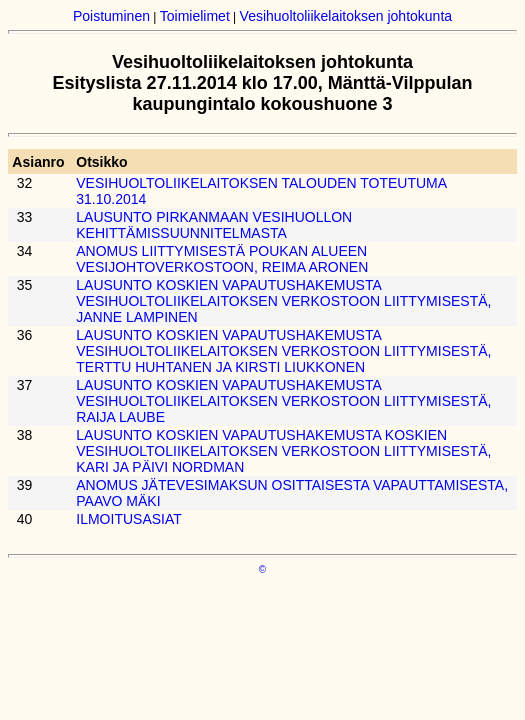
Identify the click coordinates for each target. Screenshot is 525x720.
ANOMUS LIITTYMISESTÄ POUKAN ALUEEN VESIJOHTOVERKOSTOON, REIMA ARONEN (222, 259)
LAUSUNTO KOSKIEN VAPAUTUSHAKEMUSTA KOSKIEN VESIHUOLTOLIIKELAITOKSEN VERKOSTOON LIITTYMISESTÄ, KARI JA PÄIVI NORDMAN (283, 451)
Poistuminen (111, 16)
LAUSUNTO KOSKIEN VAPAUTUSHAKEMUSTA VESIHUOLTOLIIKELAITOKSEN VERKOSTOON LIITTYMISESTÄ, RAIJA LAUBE (283, 401)
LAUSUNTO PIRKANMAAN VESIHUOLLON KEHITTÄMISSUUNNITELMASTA (214, 225)
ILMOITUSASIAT (129, 519)
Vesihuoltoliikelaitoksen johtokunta (346, 16)
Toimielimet (195, 16)
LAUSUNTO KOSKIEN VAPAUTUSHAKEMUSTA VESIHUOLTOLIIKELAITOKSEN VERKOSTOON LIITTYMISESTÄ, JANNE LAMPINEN (283, 301)
